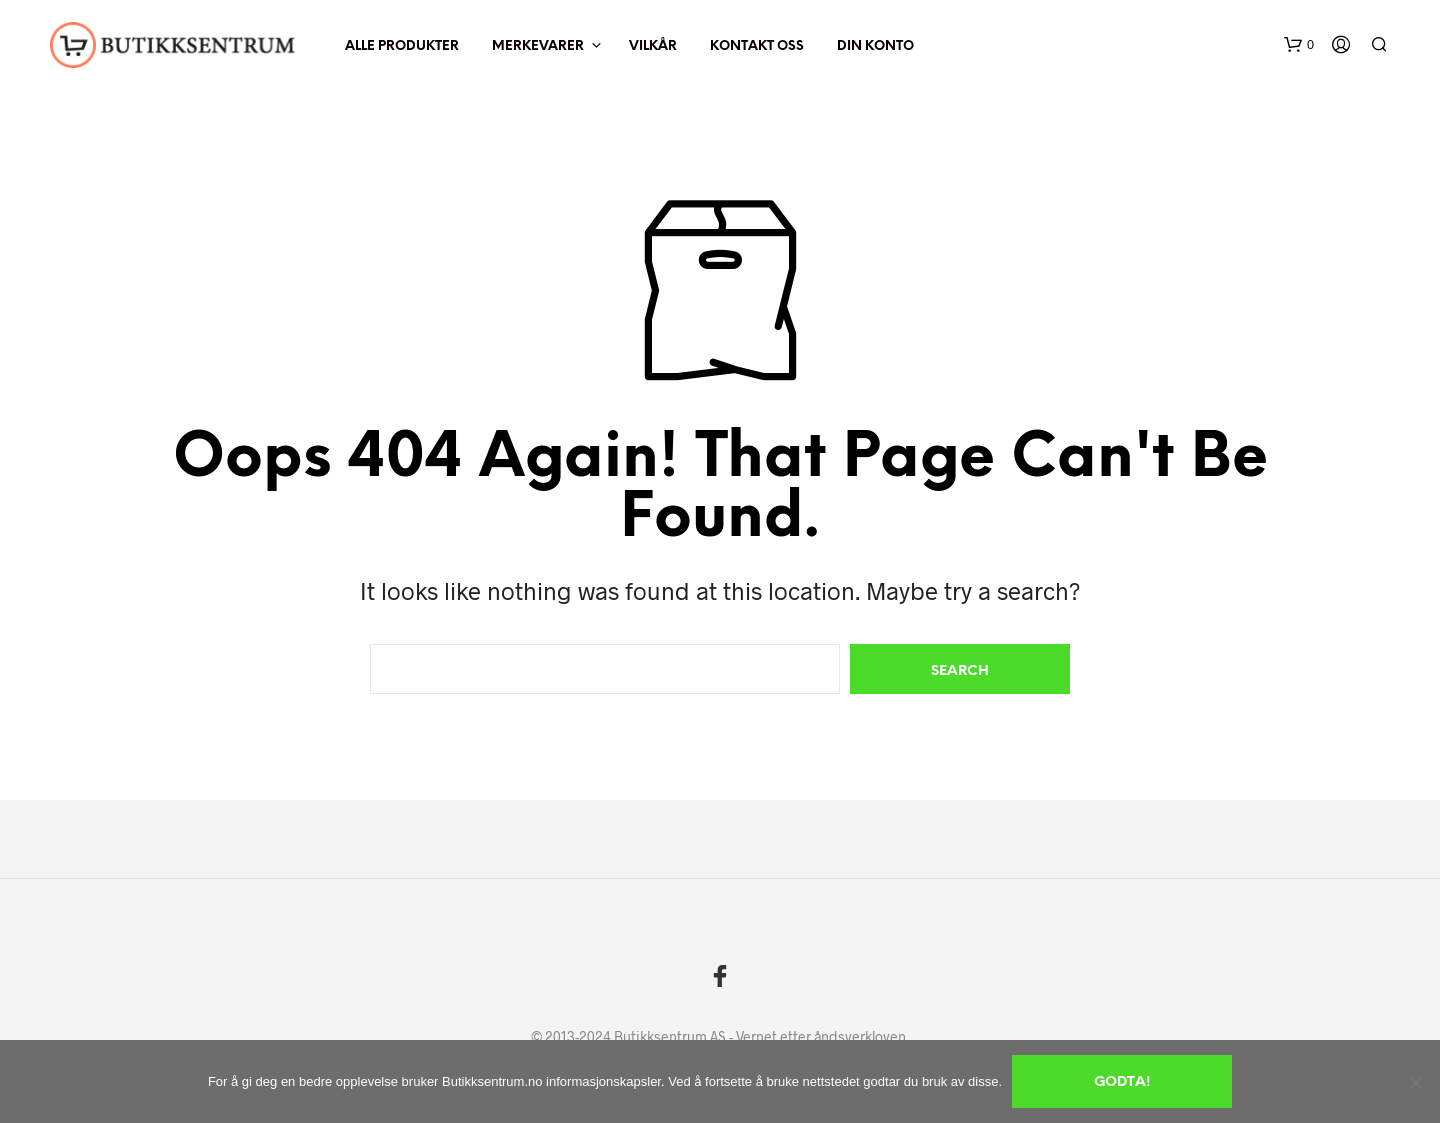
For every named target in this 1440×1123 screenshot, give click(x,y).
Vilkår (653, 46)
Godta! (1122, 1082)
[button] (1299, 45)
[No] (1415, 1082)
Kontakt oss (757, 46)
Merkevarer (538, 46)
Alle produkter (402, 46)
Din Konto (875, 46)
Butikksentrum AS (670, 1037)
